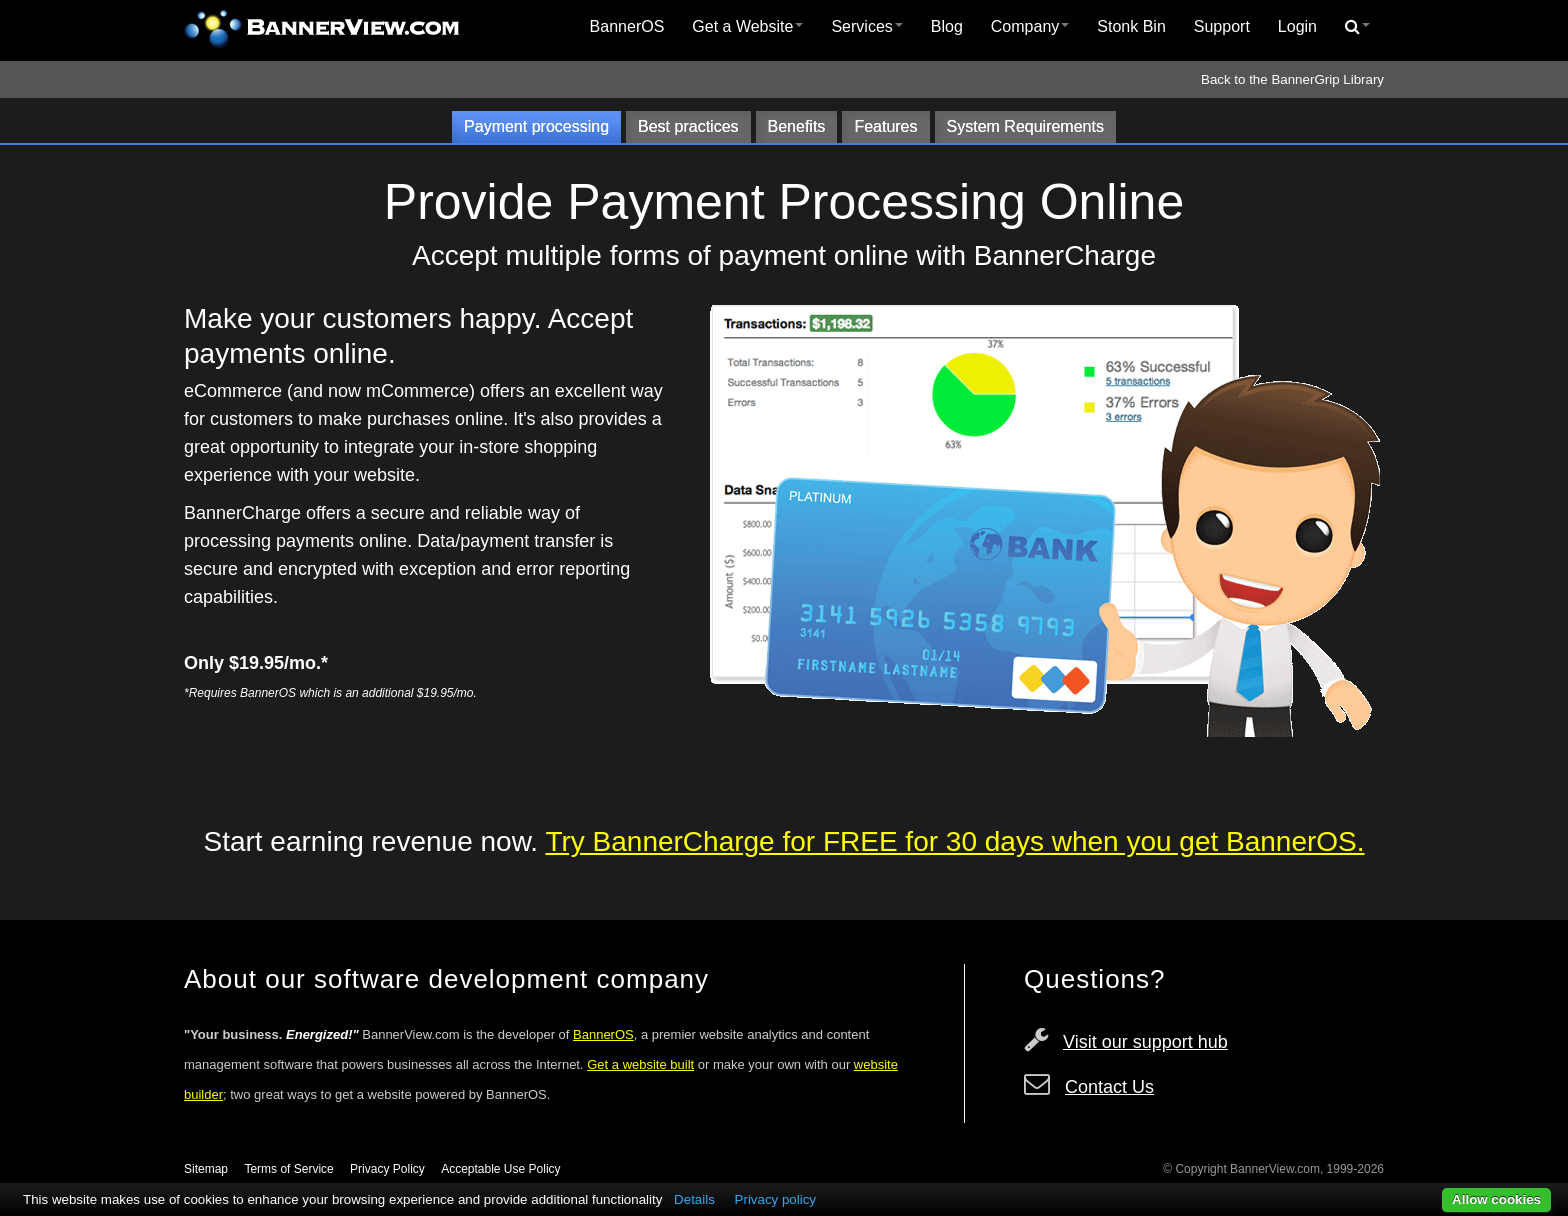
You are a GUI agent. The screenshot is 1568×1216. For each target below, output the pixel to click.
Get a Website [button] (747, 26)
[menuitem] (627, 27)
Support (1222, 26)
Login (1297, 26)
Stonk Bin (1131, 26)
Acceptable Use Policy (500, 1169)
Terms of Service (288, 1169)
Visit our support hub (1145, 1042)
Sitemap (206, 1169)
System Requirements (1025, 126)
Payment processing (536, 126)
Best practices (688, 126)
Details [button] (694, 1199)
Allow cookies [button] (1496, 1199)
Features (885, 126)
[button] (1357, 27)
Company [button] (1030, 26)
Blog (947, 26)
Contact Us (1109, 1087)
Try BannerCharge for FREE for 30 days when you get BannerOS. (954, 841)
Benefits (797, 126)
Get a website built (640, 1064)
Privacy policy (775, 1199)
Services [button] (866, 26)
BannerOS (627, 26)
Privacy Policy (387, 1169)
